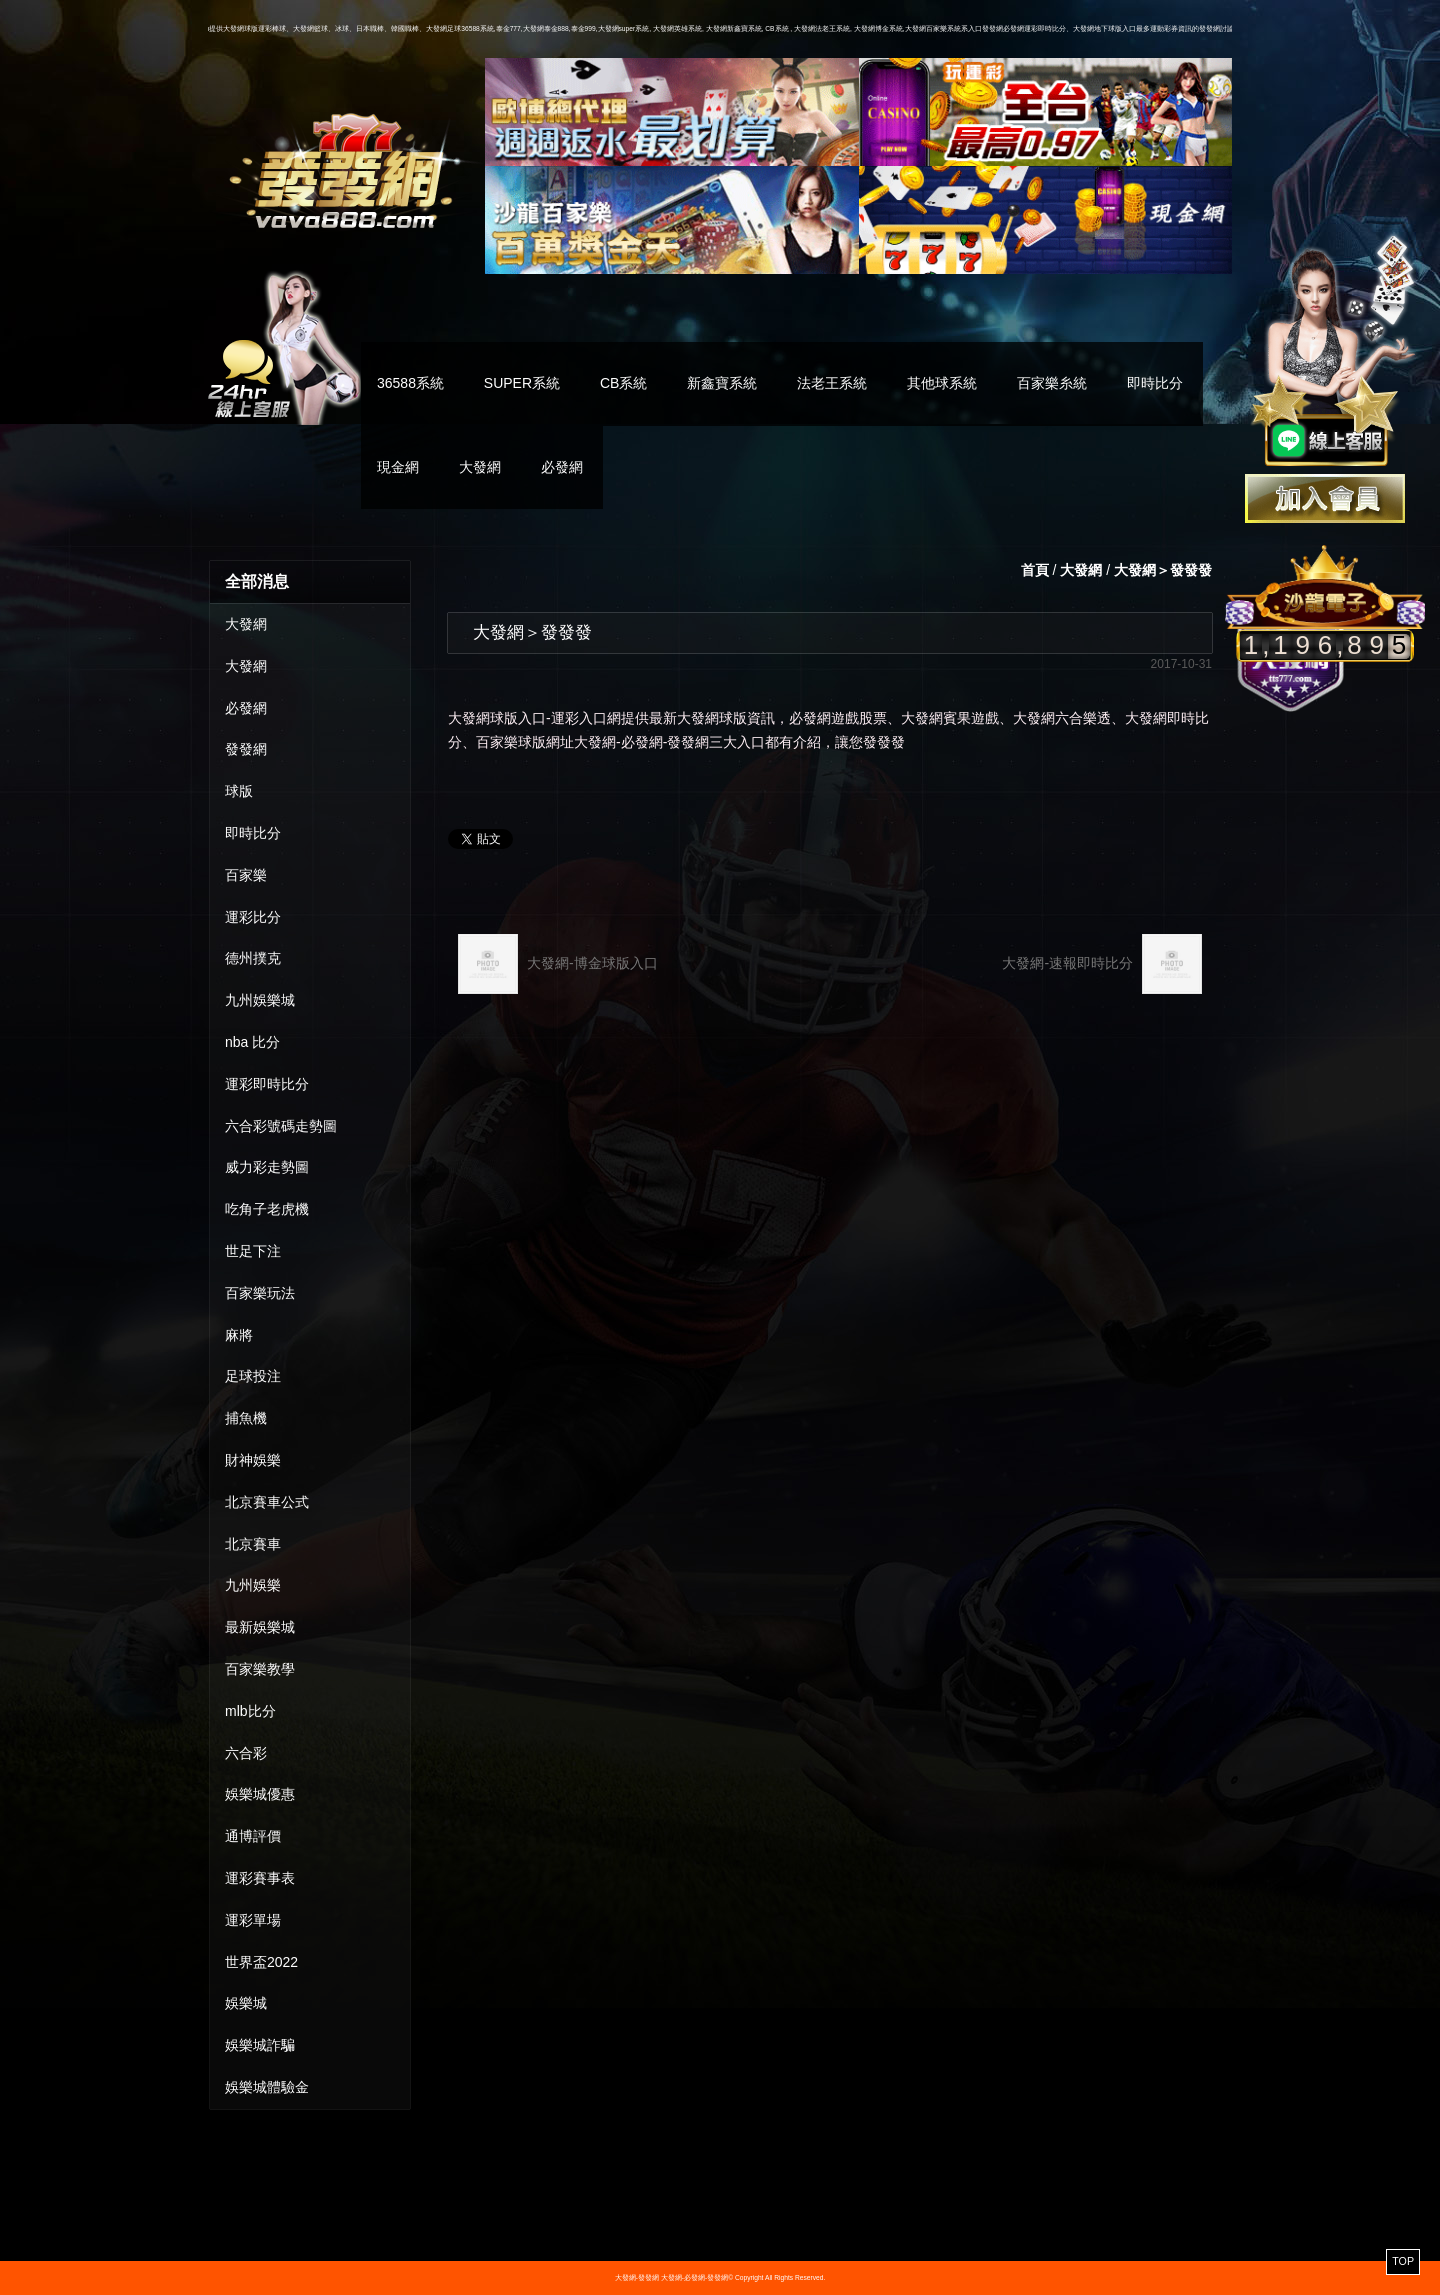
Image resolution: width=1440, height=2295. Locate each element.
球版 (239, 791)
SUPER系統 (522, 383)
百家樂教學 (260, 1669)
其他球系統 (942, 383)
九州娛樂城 (260, 1000)
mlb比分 (250, 1711)
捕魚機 (246, 1418)
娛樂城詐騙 (260, 2045)
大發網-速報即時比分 (1102, 964)
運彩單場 (253, 1920)
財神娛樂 (253, 1460)
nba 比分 (252, 1042)
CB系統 (623, 383)
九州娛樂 (253, 1585)
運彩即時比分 (267, 1084)
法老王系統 (832, 383)
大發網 (480, 467)
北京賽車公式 (267, 1502)
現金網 (398, 467)
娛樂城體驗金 (267, 2087)
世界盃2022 (261, 1962)
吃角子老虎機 (267, 1209)
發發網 (246, 749)
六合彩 (246, 1753)
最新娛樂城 (260, 1627)
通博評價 (253, 1836)
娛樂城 (246, 2003)
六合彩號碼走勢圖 (281, 1126)
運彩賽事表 (260, 1878)
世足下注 (253, 1251)
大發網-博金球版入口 (558, 964)
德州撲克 (253, 958)
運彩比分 (253, 917)
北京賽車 (253, 1544)
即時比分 (1155, 383)
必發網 (562, 467)
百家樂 (246, 875)
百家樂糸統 (1052, 383)
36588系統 (410, 383)
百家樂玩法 (260, 1293)
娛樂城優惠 (260, 1794)
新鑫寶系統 (722, 383)
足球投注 (253, 1376)
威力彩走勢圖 (267, 1167)
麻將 (239, 1335)
